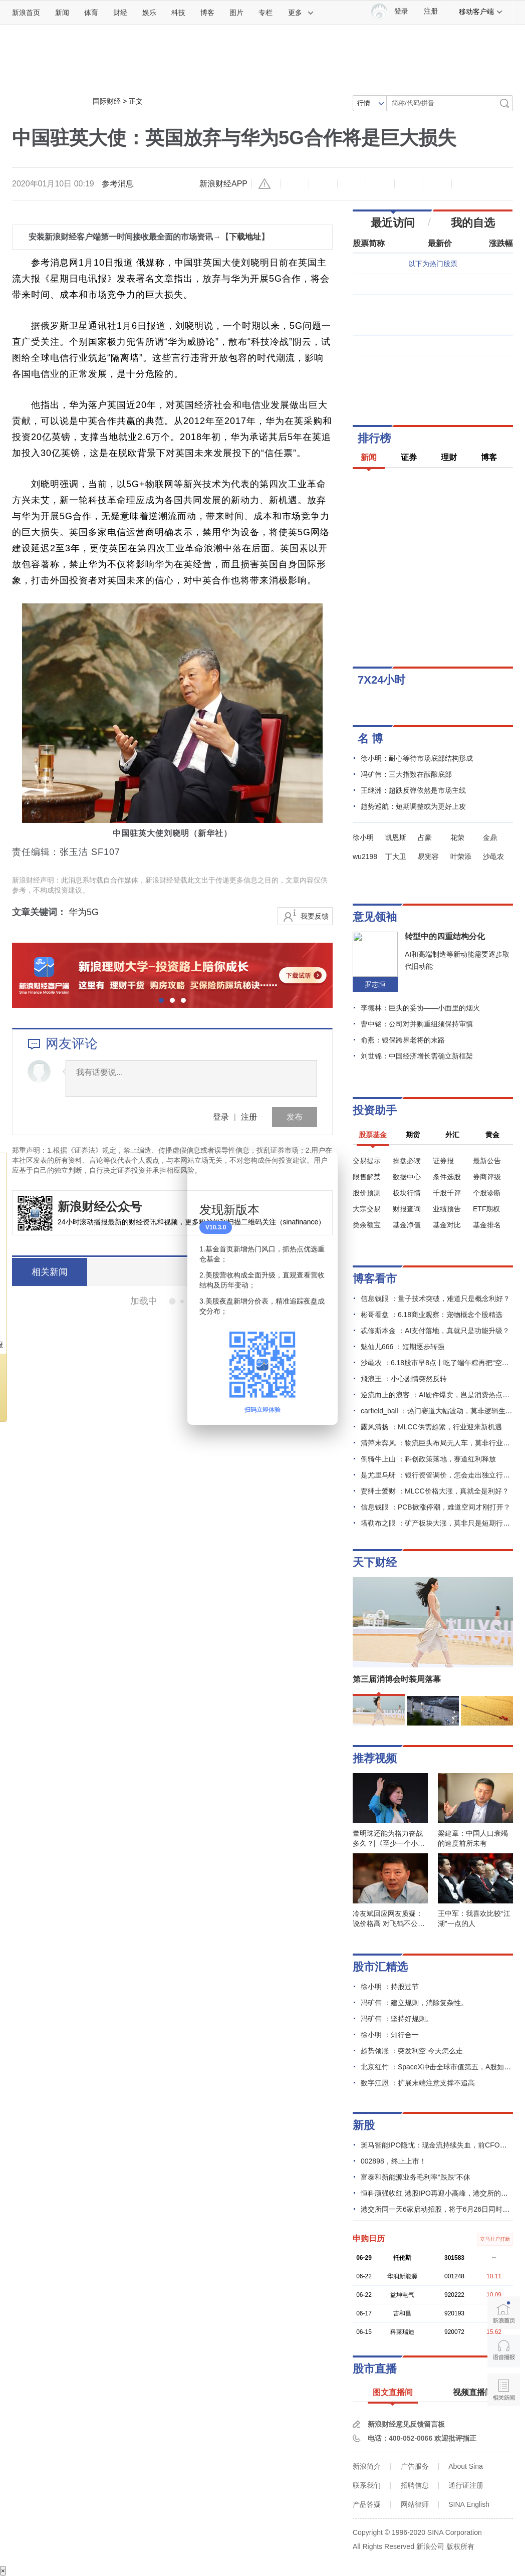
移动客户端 (481, 12)
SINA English (468, 2504)
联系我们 (367, 2485)
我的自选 (473, 223)
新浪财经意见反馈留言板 (406, 2424)
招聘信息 (415, 2485)
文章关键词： (39, 912)
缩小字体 (295, 183)
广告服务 (415, 2466)
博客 (207, 13)
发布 (295, 1117)
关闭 (324, 1168)
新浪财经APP (223, 183)
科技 (178, 13)
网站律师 (415, 2504)
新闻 (62, 13)
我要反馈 (315, 916)
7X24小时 (381, 680)
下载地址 (245, 237)
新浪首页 (26, 13)
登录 (221, 1117)
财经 (120, 13)
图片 (236, 13)
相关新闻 (50, 1272)
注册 (431, 11)
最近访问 (393, 223)
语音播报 (503, 2351)
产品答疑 (367, 2504)
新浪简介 (367, 2466)
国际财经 (107, 101)
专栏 (265, 13)
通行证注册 (465, 2485)
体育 (91, 13)
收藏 (352, 183)
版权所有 (460, 2546)
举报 (266, 183)
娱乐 (149, 13)
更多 (301, 13)
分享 (437, 183)
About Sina (465, 2466)
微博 (380, 183)
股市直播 (375, 2369)
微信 (409, 183)
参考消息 (118, 183)
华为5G (84, 912)
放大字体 (323, 183)
